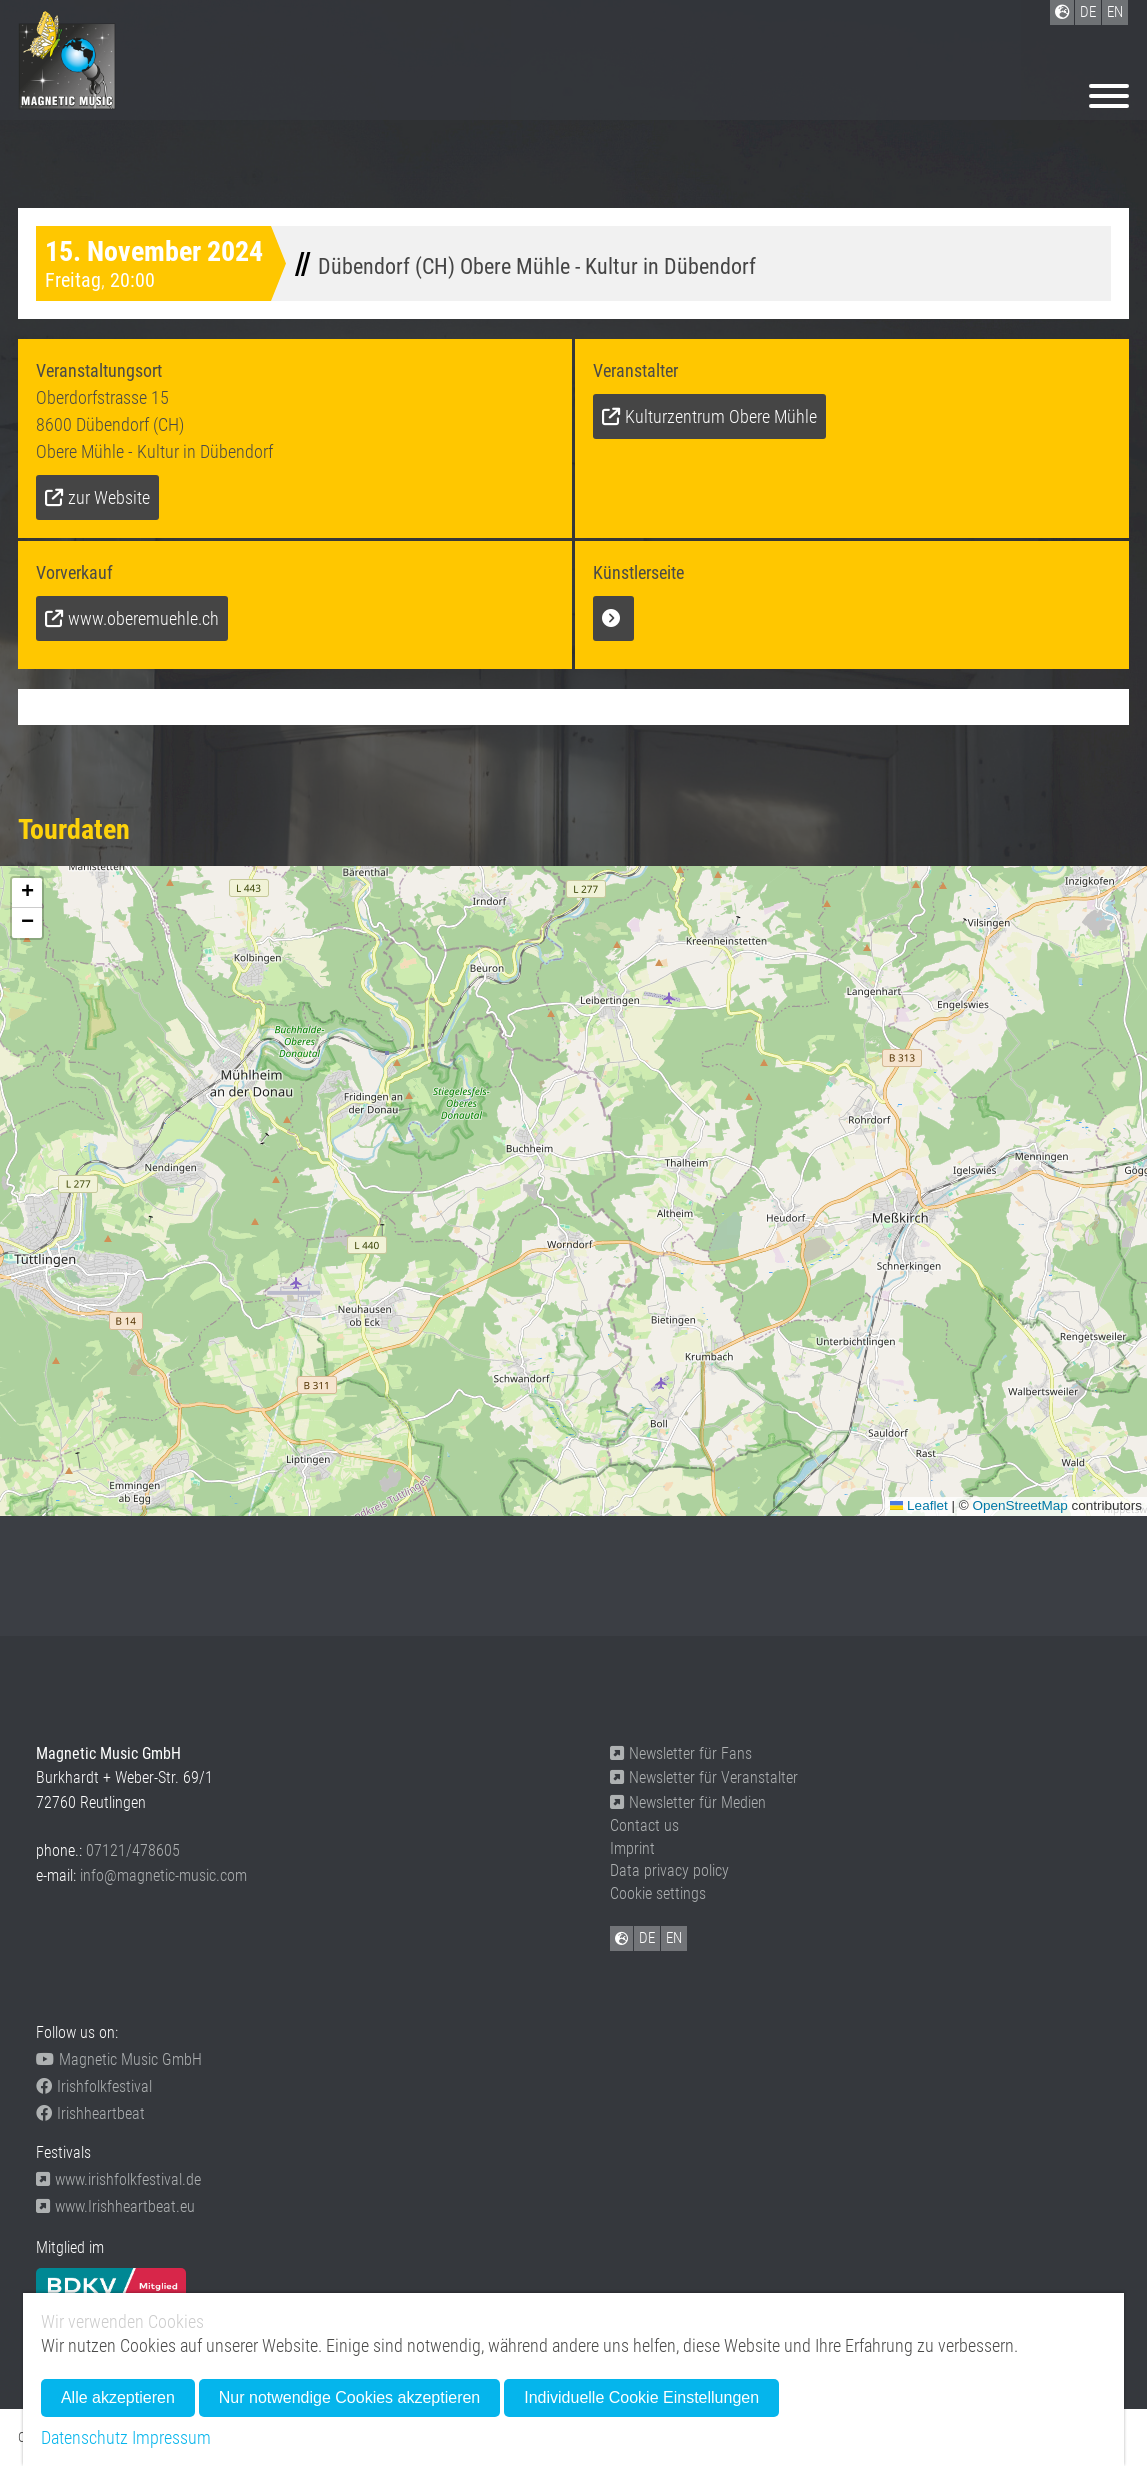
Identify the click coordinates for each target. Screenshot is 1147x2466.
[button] (27, 893)
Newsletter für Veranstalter (704, 1777)
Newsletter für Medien (688, 1802)
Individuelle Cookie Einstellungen (641, 2397)
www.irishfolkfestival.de (118, 2179)
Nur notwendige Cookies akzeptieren (349, 2397)
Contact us (644, 1825)
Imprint (632, 1848)
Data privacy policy (669, 1870)
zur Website (109, 497)
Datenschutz (84, 2437)
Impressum (171, 2437)
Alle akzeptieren (118, 2397)
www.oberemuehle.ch (143, 618)
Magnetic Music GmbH (119, 2059)
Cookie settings (658, 1893)
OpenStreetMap (1019, 1505)
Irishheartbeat (90, 2113)
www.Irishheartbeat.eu (115, 2206)
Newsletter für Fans (681, 1753)
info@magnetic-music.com (163, 1875)
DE (647, 1938)
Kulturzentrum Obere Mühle (721, 416)
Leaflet (919, 1505)
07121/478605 (133, 1850)
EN (674, 1938)
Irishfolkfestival (94, 2086)
